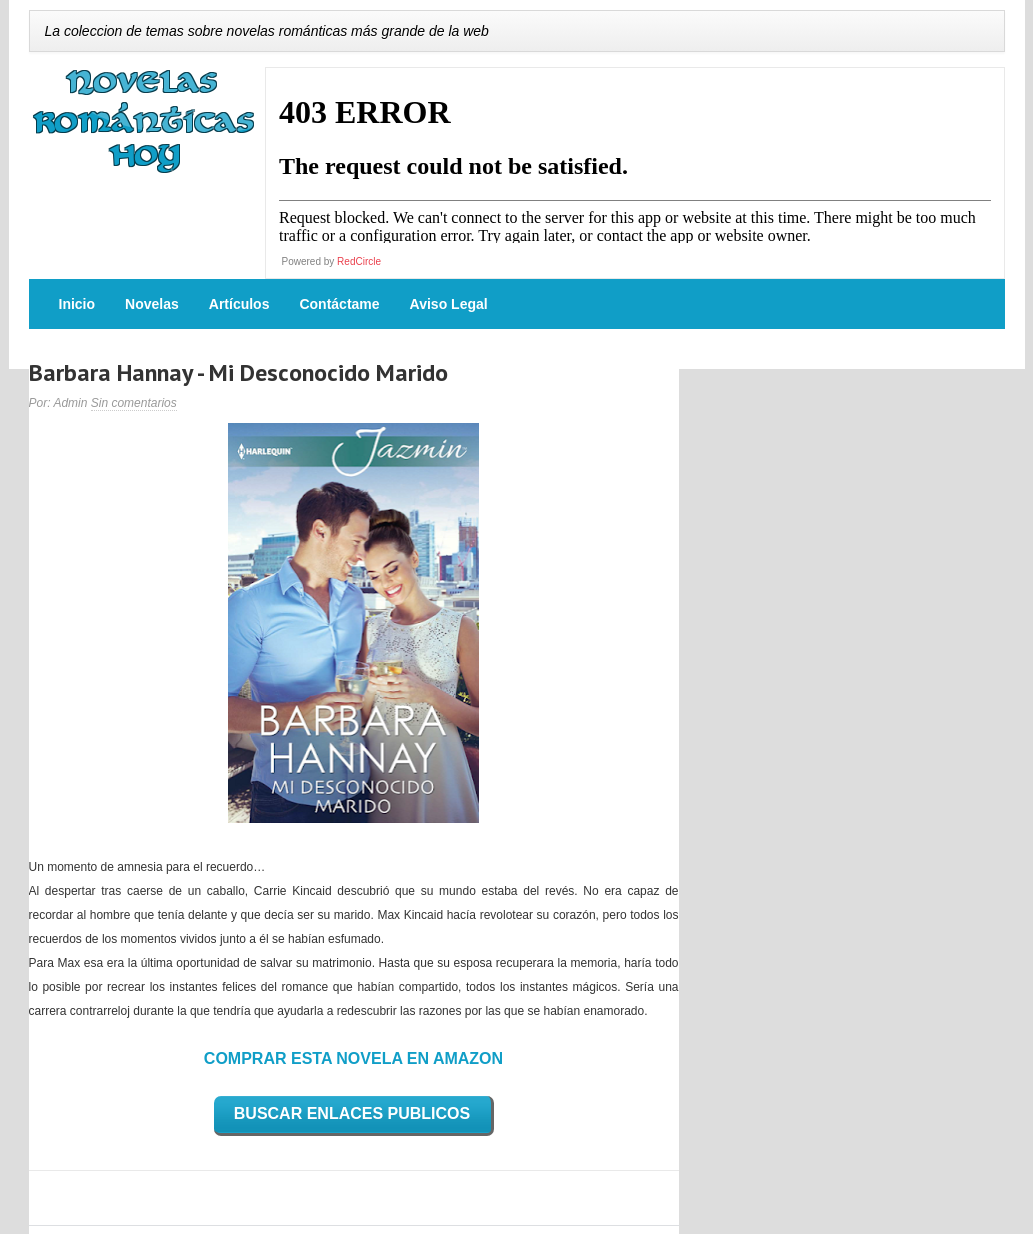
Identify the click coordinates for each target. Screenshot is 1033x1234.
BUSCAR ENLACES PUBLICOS (352, 1113)
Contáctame (339, 304)
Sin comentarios (134, 403)
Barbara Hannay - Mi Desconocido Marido (238, 372)
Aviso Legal (449, 304)
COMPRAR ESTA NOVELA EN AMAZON (353, 1058)
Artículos (239, 304)
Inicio (77, 304)
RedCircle (359, 261)
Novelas (152, 304)
